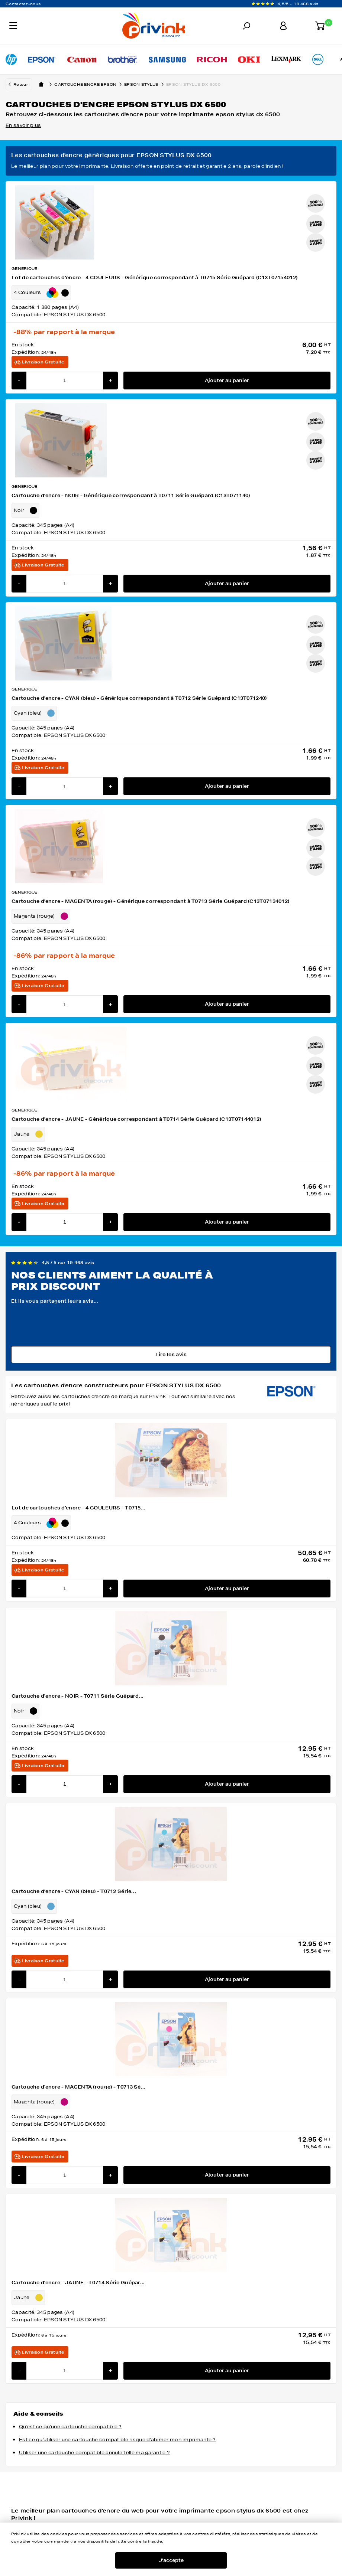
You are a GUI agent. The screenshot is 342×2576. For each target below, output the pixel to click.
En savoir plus (23, 125)
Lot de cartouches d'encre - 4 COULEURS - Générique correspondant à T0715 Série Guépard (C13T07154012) (154, 277)
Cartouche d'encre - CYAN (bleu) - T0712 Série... (74, 1891)
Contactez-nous (23, 3)
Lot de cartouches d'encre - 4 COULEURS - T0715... (79, 1508)
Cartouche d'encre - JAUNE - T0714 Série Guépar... (78, 2282)
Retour (20, 84)
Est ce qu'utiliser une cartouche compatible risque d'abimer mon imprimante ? (117, 2439)
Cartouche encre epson (89, 84)
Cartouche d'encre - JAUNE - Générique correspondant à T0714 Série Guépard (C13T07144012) (136, 1119)
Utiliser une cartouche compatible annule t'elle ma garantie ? (94, 2452)
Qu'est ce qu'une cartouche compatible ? (70, 2426)
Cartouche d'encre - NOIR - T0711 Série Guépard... (78, 1696)
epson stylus (145, 84)
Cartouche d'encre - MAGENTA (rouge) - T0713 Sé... (79, 2087)
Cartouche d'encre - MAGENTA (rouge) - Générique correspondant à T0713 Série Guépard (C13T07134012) (150, 901)
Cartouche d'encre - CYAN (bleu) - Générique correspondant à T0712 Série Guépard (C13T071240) (139, 698)
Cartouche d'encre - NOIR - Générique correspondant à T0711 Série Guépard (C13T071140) (131, 495)
